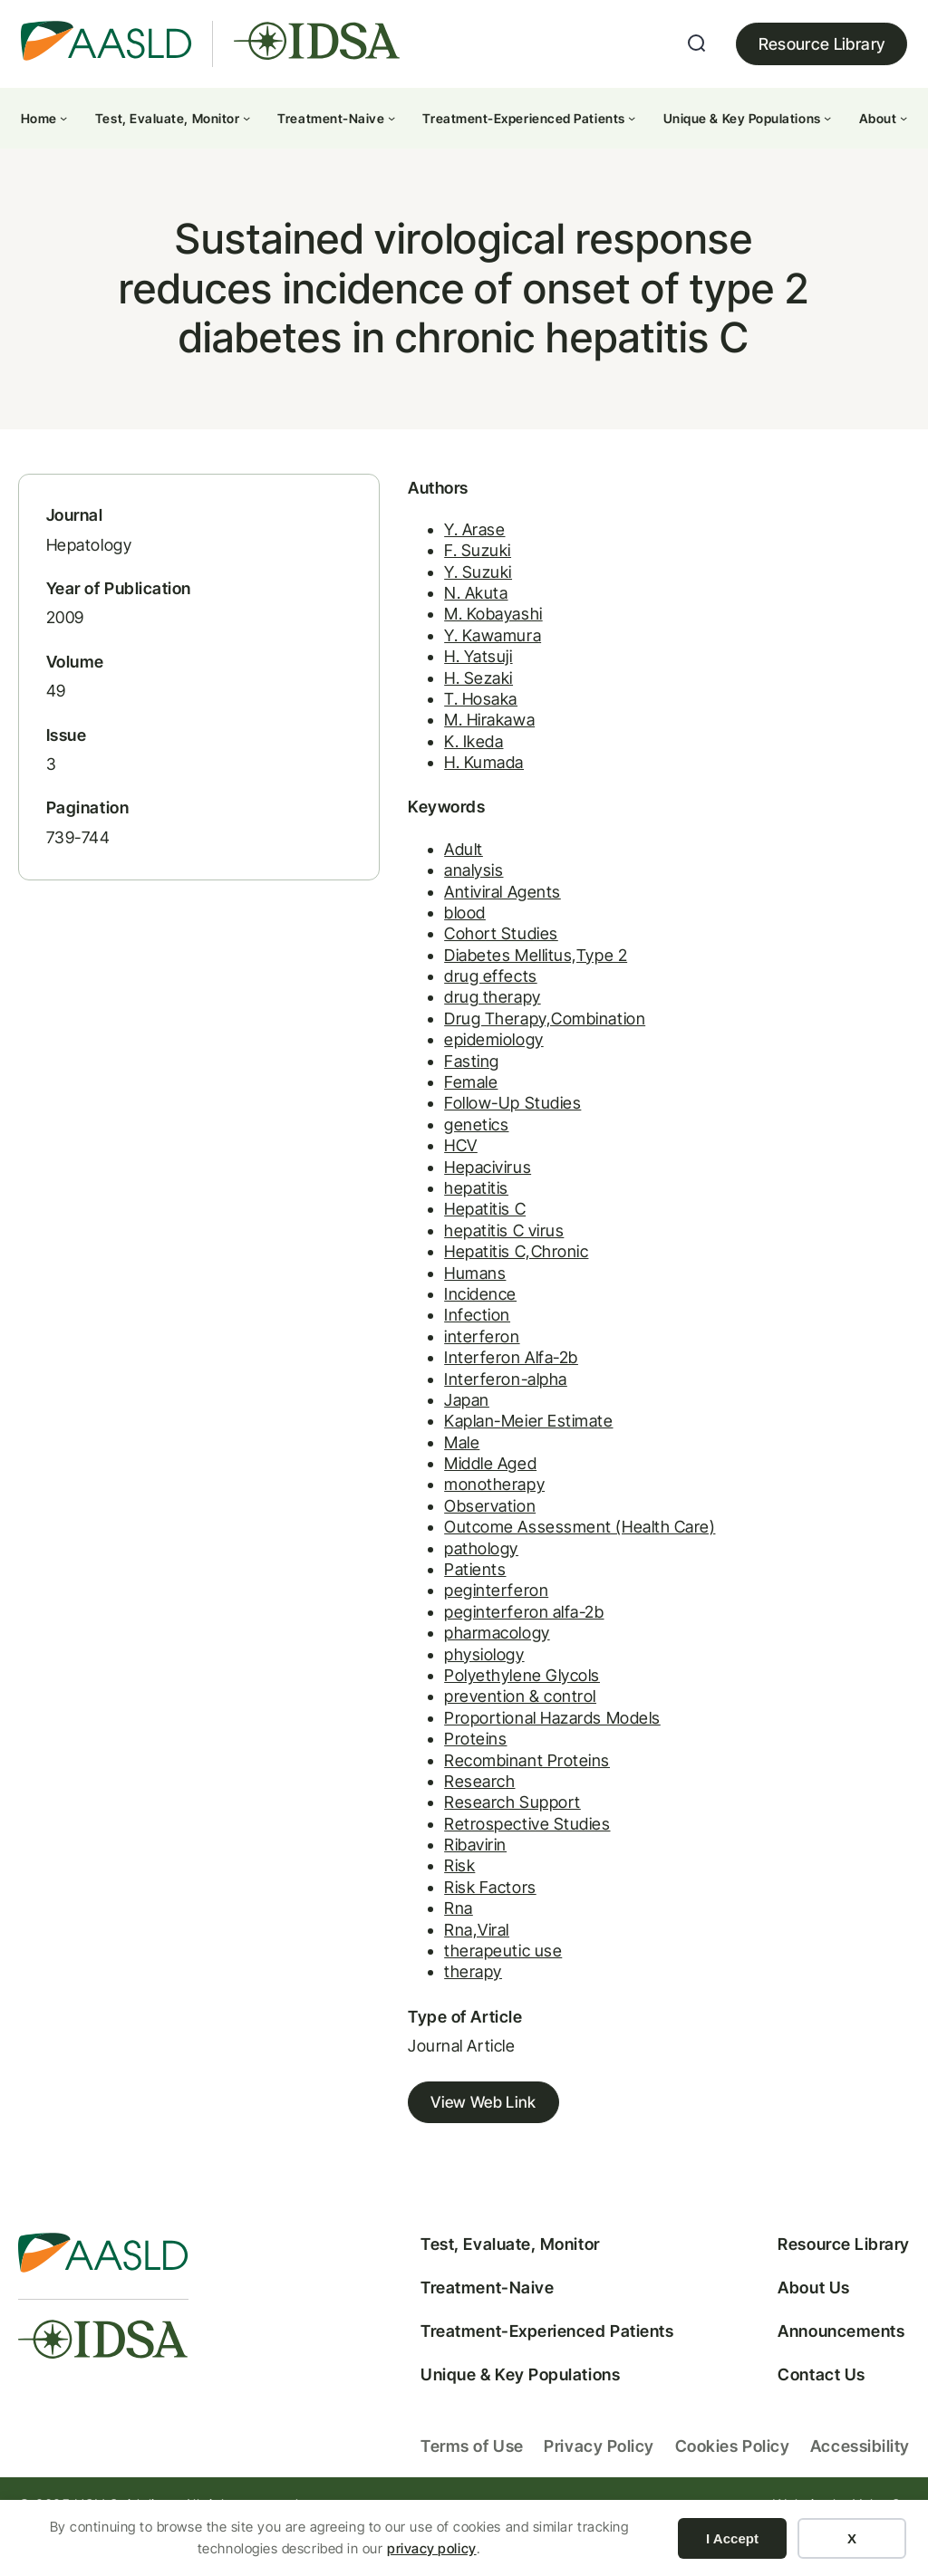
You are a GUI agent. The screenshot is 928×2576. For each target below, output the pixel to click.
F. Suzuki (403, 576)
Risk (385, 1892)
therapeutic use (429, 1976)
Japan (392, 1426)
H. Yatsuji (404, 681)
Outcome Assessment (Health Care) (505, 1552)
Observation (415, 1532)
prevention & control (446, 1723)
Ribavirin (401, 1870)
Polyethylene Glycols (448, 1701)
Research (405, 1807)
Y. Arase (400, 554)
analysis (399, 896)
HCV (386, 1171)
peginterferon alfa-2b (449, 1638)
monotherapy (420, 1511)
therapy (399, 1998)
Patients (400, 1595)
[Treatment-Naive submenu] (391, 117)
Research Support (438, 1829)
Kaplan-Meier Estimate (454, 1446)
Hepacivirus (413, 1193)
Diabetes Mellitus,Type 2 (461, 981)
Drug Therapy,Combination (470, 1044)
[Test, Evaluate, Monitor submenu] (246, 117)
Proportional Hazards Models (478, 1744)
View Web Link (411, 2129)
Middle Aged (416, 1489)
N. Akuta (401, 618)
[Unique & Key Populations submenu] (827, 117)
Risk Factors (415, 1913)
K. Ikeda (399, 766)
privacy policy (432, 2548)
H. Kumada (410, 787)
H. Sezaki (404, 703)
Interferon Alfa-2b (437, 1383)
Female (396, 1108)
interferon (407, 1362)
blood (390, 938)
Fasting (397, 1087)
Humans (400, 1299)
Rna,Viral (402, 1956)
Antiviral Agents (428, 918)
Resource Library (822, 43)
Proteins (401, 1764)
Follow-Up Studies (438, 1129)
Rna (384, 1934)
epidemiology (419, 1065)
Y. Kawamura (418, 660)
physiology (410, 1680)
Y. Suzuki (404, 597)
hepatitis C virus (429, 1256)
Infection (403, 1341)
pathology (407, 1574)
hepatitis (402, 1214)
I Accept (732, 2538)
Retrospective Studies (453, 1850)
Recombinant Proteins (453, 1786)
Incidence (406, 1320)
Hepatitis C (410, 1235)
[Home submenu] (63, 117)
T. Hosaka (406, 724)
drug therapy (418, 1023)
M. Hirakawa (415, 745)
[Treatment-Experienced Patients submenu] (631, 117)
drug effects (416, 1002)
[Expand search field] (697, 43)
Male (387, 1468)
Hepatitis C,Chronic (442, 1277)
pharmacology (422, 1658)
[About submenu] (903, 117)
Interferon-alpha (431, 1405)
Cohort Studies (427, 959)
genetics (402, 1150)
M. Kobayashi (419, 639)
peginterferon (422, 1617)
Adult (389, 875)
